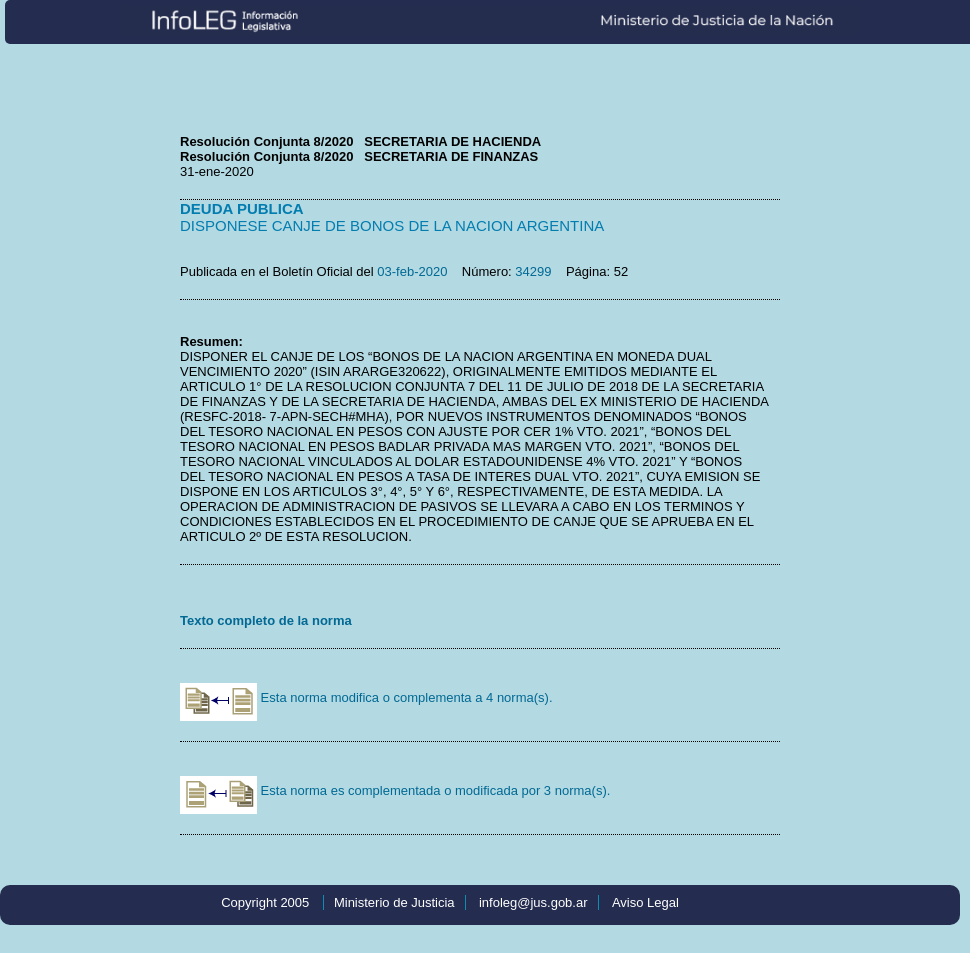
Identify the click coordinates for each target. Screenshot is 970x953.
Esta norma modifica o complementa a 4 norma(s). (366, 697)
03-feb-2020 (412, 271)
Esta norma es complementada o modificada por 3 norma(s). (395, 790)
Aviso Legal (645, 902)
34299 (533, 271)
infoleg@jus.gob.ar (533, 902)
